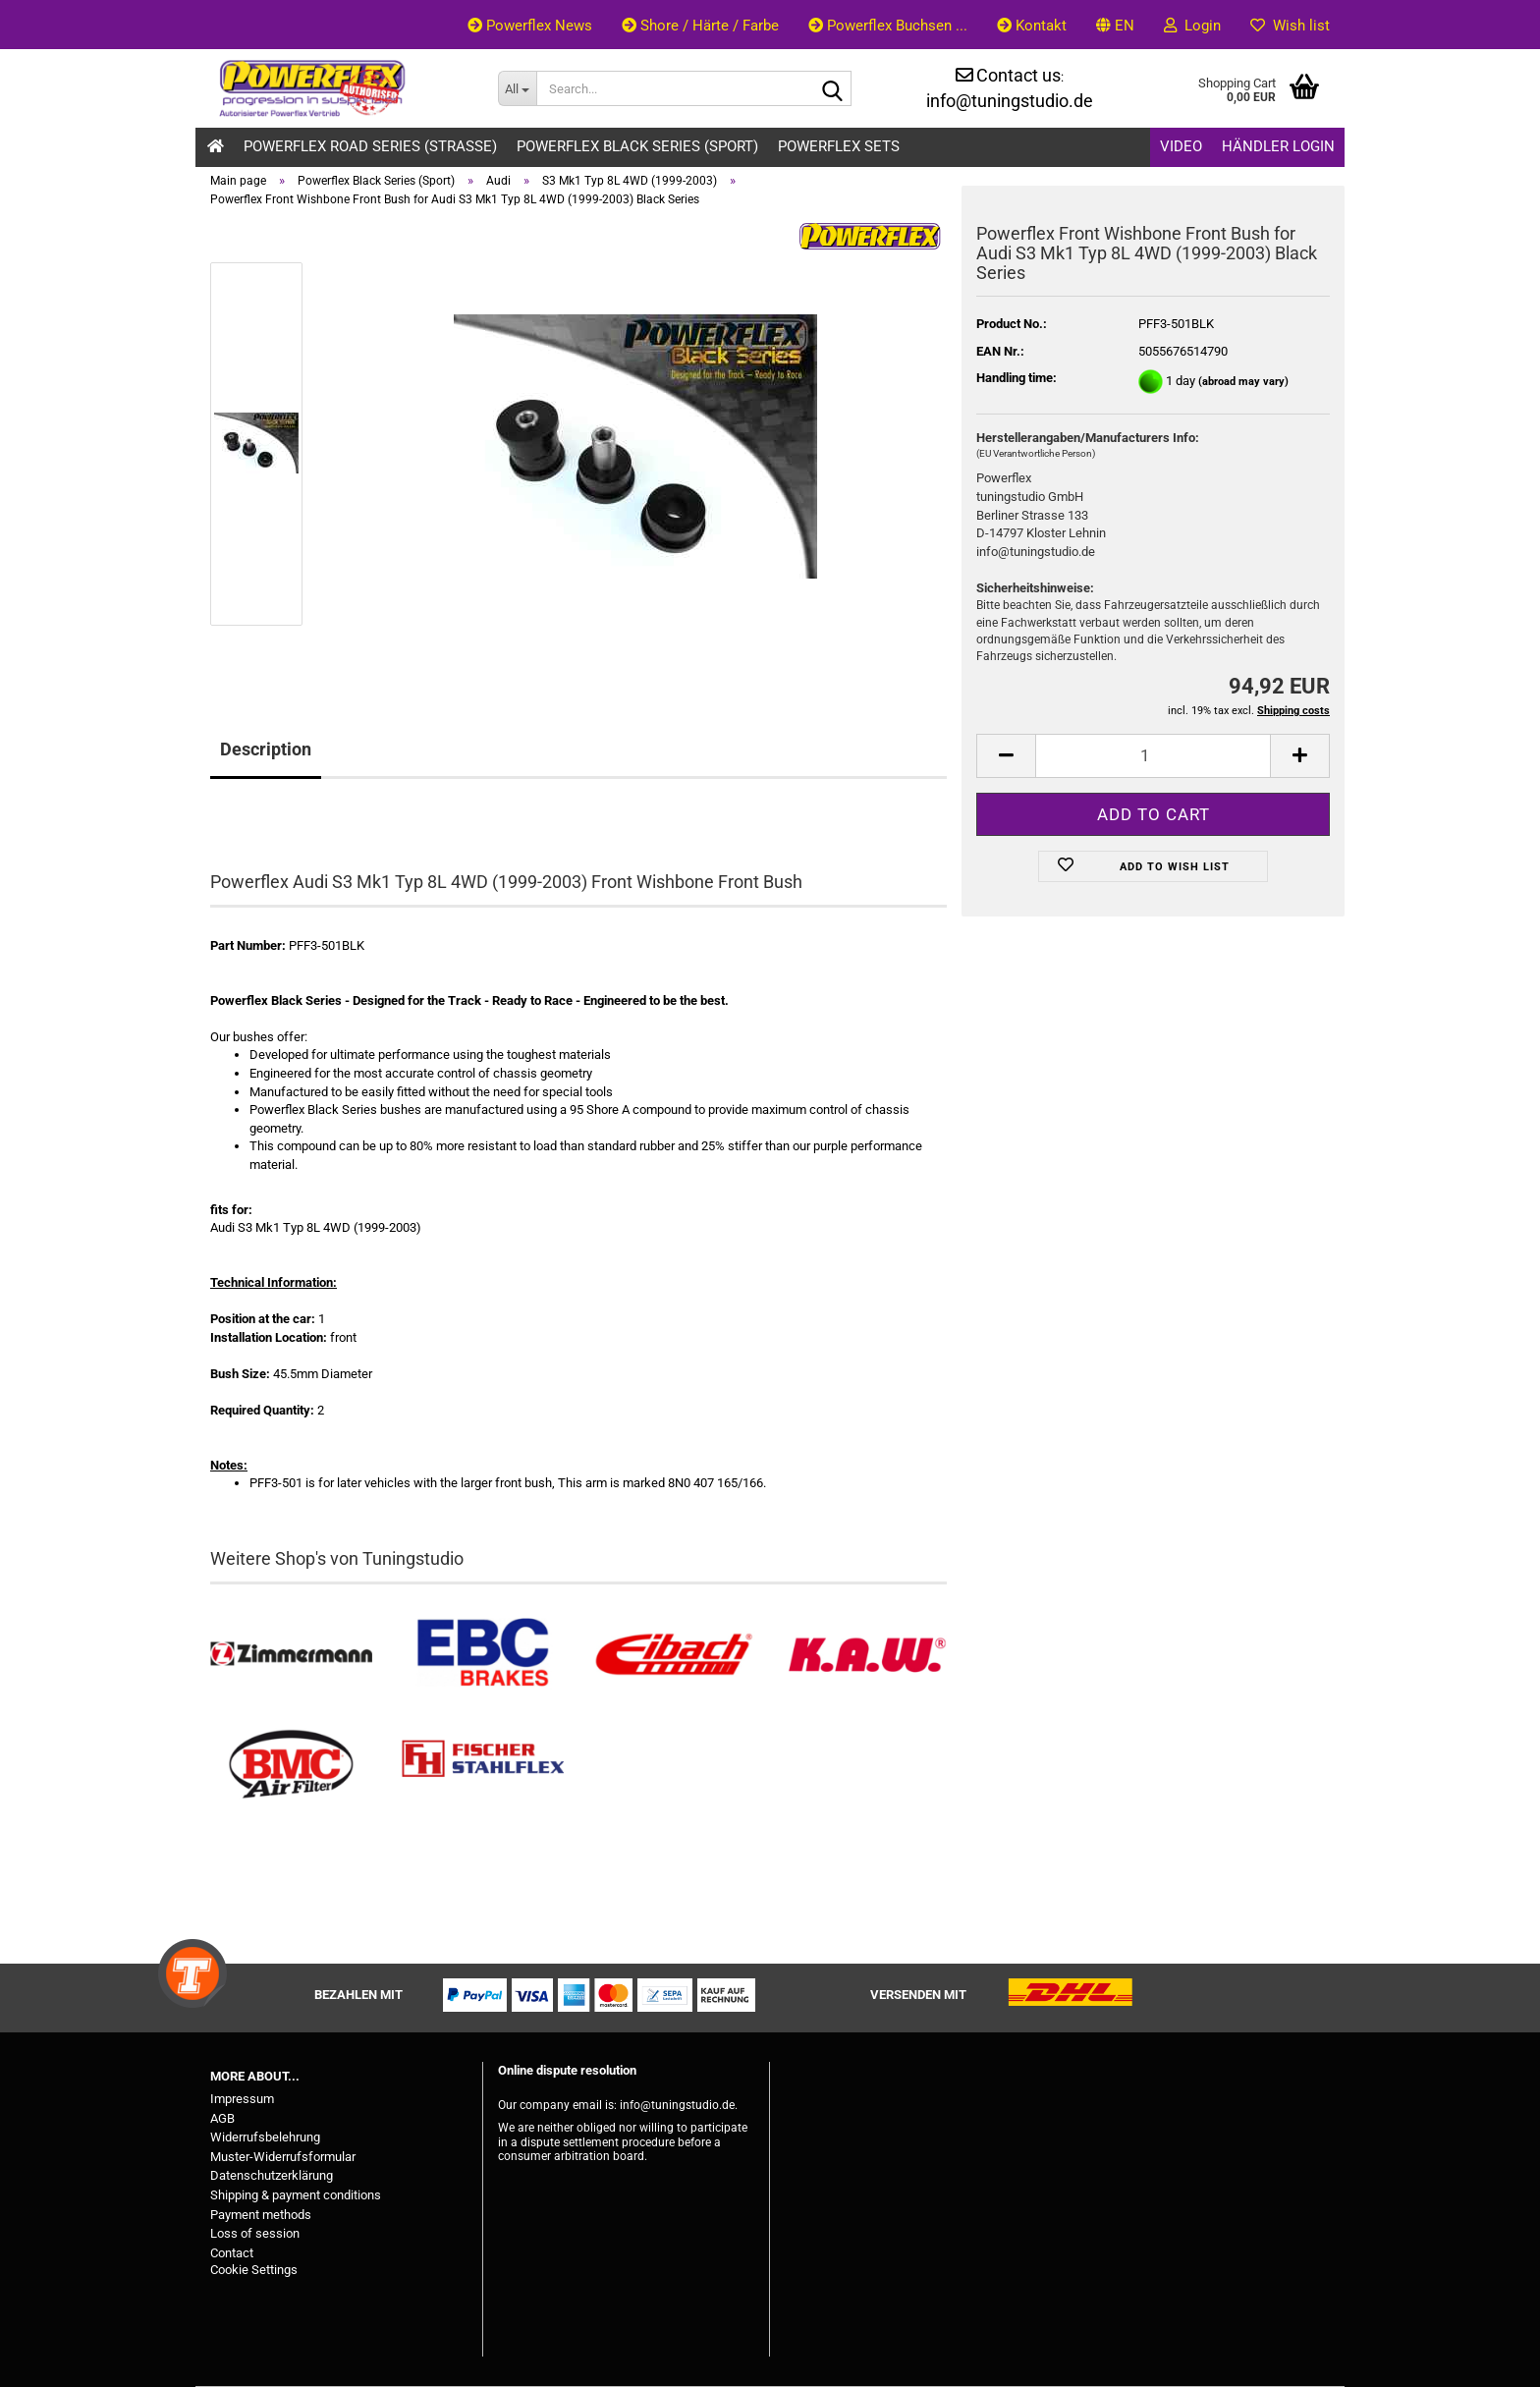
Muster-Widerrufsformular (283, 2156)
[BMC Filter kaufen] (291, 1764)
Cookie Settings (254, 2269)
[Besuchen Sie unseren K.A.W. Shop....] (866, 1654)
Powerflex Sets (839, 146)
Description (265, 749)
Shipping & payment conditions (295, 2195)
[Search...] (517, 88)
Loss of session (255, 2233)
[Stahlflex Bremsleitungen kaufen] (483, 1764)
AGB (222, 2118)
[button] (1115, 24)
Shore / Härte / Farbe (700, 25)
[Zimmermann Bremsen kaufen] (291, 1654)
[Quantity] (1153, 756)
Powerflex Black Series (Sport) (637, 146)
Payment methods (260, 2214)
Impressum (242, 2098)
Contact (231, 2253)
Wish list (1290, 25)
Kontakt (1032, 25)
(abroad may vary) (1243, 381)
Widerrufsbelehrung (265, 2137)
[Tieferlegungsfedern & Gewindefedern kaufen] (674, 1654)
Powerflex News (530, 25)
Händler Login (1278, 146)
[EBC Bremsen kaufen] (483, 1654)
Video (1181, 146)
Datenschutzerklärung (271, 2175)
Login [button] (1192, 25)
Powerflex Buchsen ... (887, 25)
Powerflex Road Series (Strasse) (370, 146)
